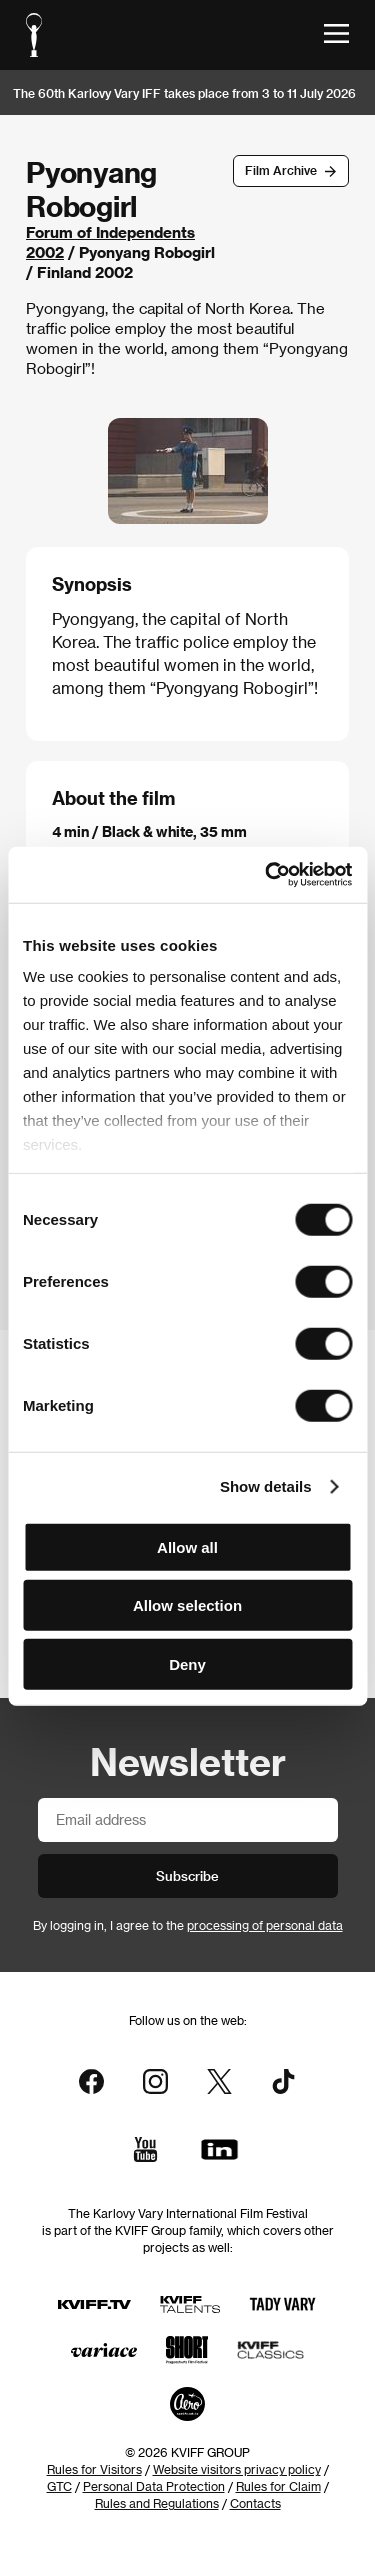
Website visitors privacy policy (237, 2469)
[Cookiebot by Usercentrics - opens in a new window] (267, 875)
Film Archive (281, 170)
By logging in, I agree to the (188, 1925)
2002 (45, 252)
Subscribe (187, 1875)
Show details (266, 1486)
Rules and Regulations (157, 2503)
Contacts (255, 2503)
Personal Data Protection (154, 2486)
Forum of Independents (110, 232)
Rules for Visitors (94, 2469)
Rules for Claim (278, 2486)
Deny (187, 1663)
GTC (59, 2486)
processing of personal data (265, 1925)
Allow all (187, 1546)
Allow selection (187, 1605)
